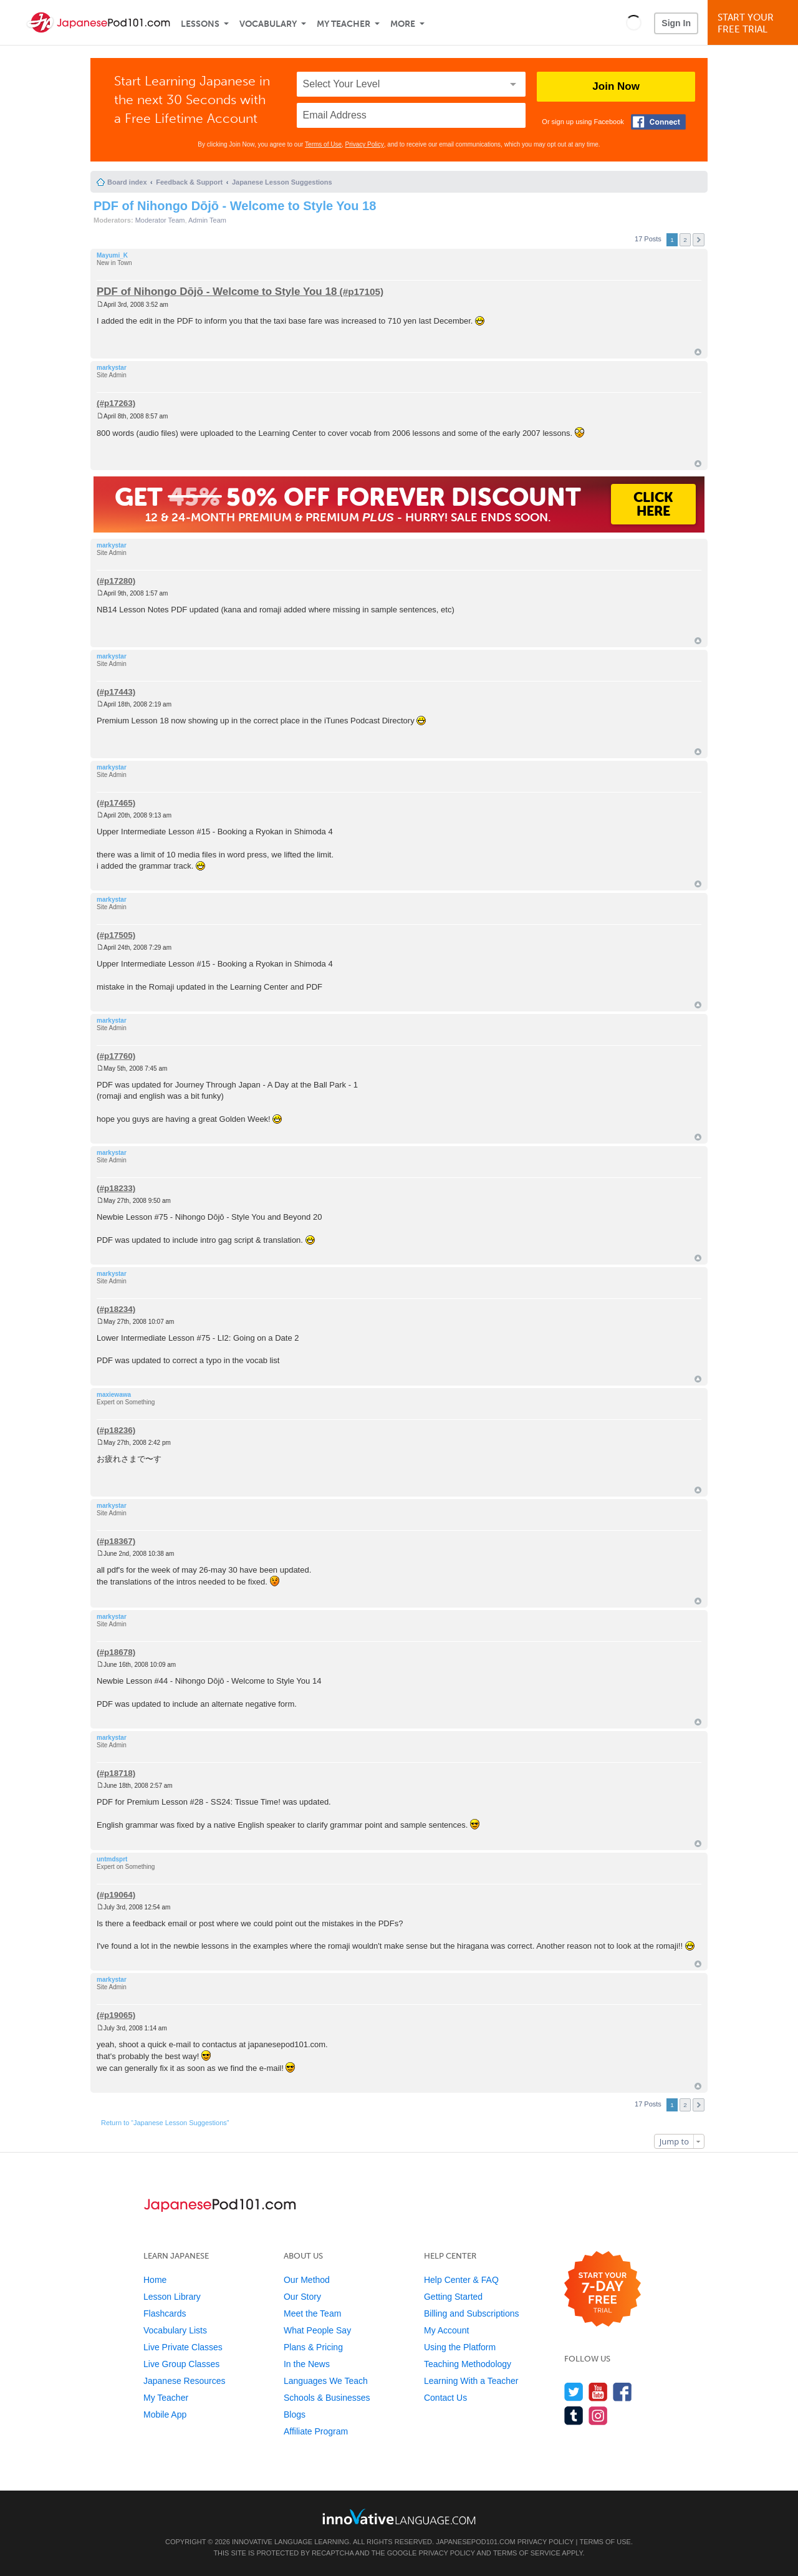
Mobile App (164, 2414)
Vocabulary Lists (175, 2330)
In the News (307, 2364)
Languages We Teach (326, 2381)
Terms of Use (323, 144)
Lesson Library (172, 2297)
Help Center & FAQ (461, 2280)
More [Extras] (402, 24)
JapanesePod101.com (476, 2541)
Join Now (616, 86)
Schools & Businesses (327, 2398)
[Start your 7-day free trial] (602, 2289)
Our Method (307, 2280)
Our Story (302, 2297)
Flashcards (164, 2313)
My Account (446, 2330)
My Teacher (343, 24)
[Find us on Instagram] (598, 2415)
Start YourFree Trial (755, 23)
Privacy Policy (364, 144)
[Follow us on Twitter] (574, 2391)
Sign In (676, 23)
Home (154, 2280)
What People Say (317, 2330)
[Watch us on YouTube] (598, 2391)
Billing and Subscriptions (471, 2313)
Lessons (200, 24)
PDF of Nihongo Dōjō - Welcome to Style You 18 (235, 206)
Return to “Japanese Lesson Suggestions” (165, 2122)
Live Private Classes (183, 2347)
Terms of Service (526, 2553)
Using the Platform (460, 2347)
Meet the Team (312, 2313)
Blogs (294, 2414)
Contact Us (445, 2398)
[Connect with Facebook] (658, 122)
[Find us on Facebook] (622, 2391)
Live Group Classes (181, 2364)
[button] (634, 22)
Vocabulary (268, 24)
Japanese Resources (184, 2381)
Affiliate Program (316, 2431)
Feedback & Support (189, 182)
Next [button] (698, 239)
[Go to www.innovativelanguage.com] (399, 2516)
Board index (127, 182)
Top (698, 352)
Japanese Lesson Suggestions (282, 182)
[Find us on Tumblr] (574, 2415)
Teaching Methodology (467, 2364)
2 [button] (685, 239)
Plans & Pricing (313, 2347)
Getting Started (453, 2297)
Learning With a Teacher (471, 2381)
